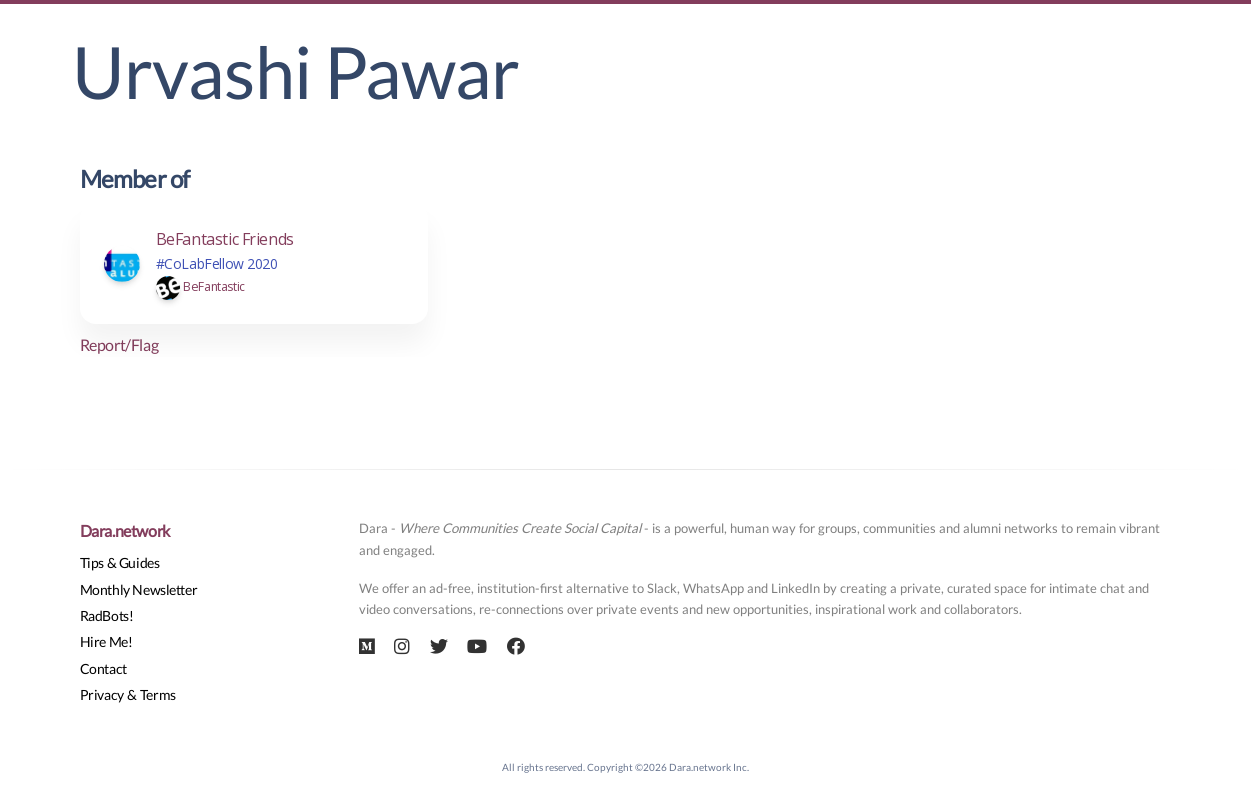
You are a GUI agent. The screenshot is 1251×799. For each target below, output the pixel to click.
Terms (158, 694)
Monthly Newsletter (139, 589)
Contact (103, 668)
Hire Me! (106, 641)
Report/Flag (119, 344)
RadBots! (107, 615)
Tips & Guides (120, 562)
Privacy (102, 694)
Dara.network (125, 530)
